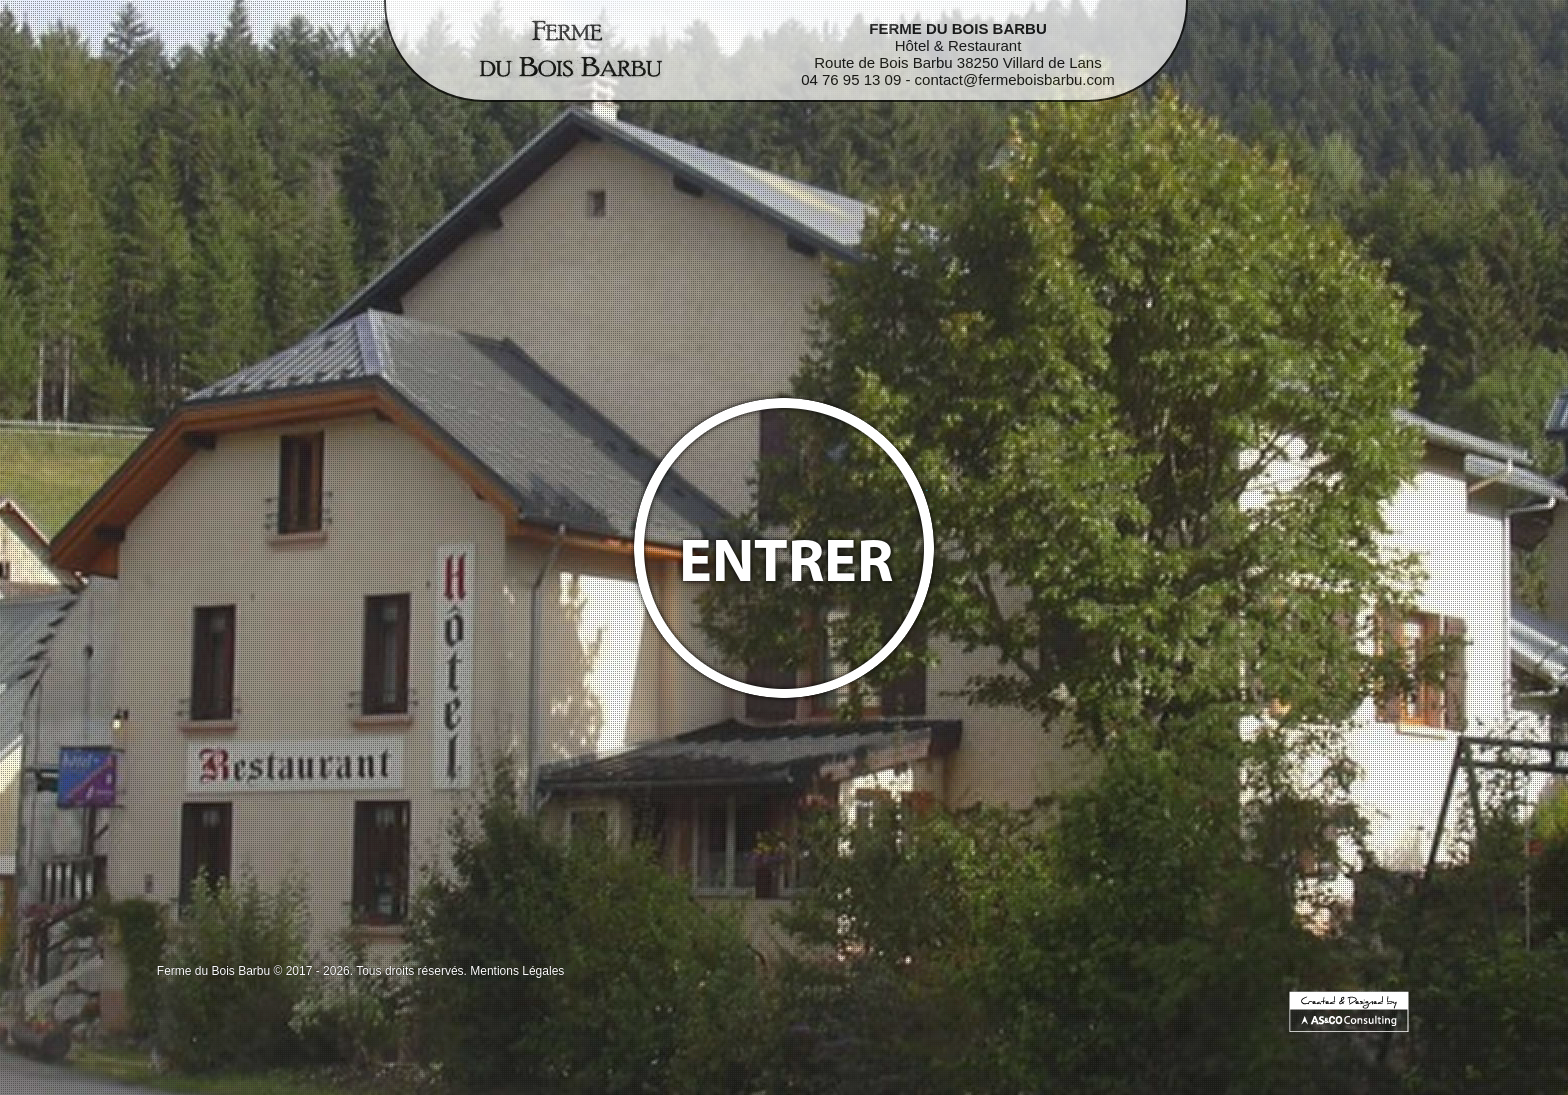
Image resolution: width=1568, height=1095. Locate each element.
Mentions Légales (517, 971)
